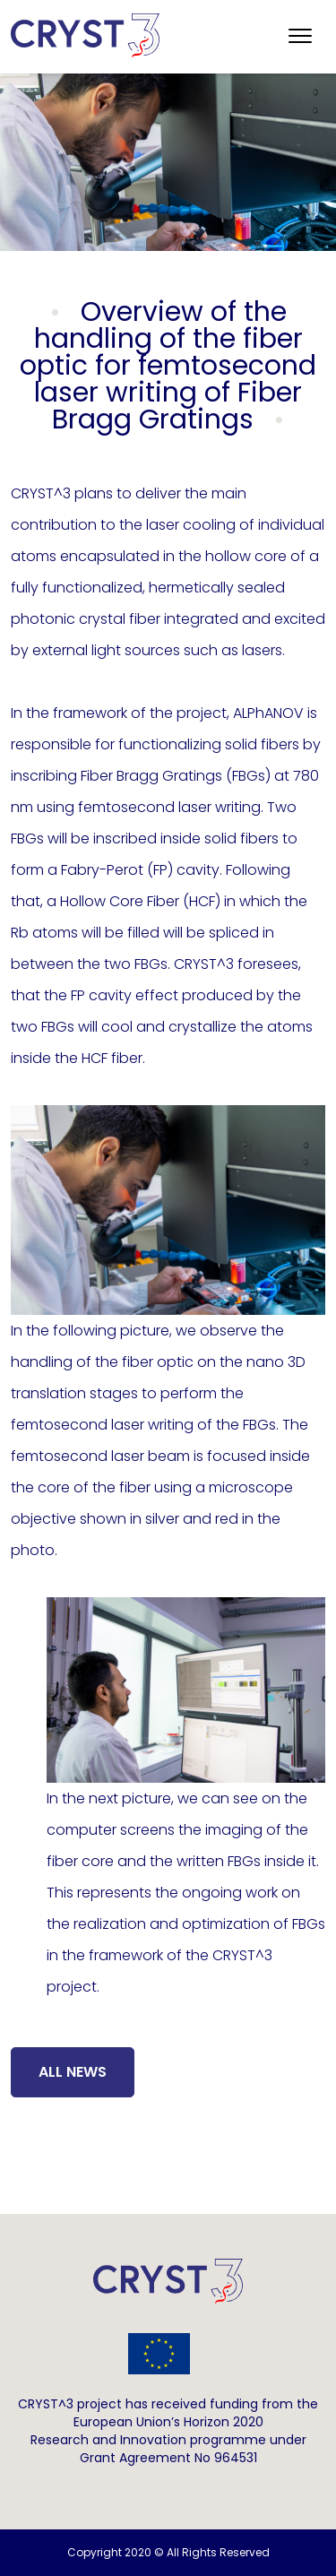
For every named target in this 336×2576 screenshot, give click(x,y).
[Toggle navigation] (300, 37)
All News (73, 2072)
